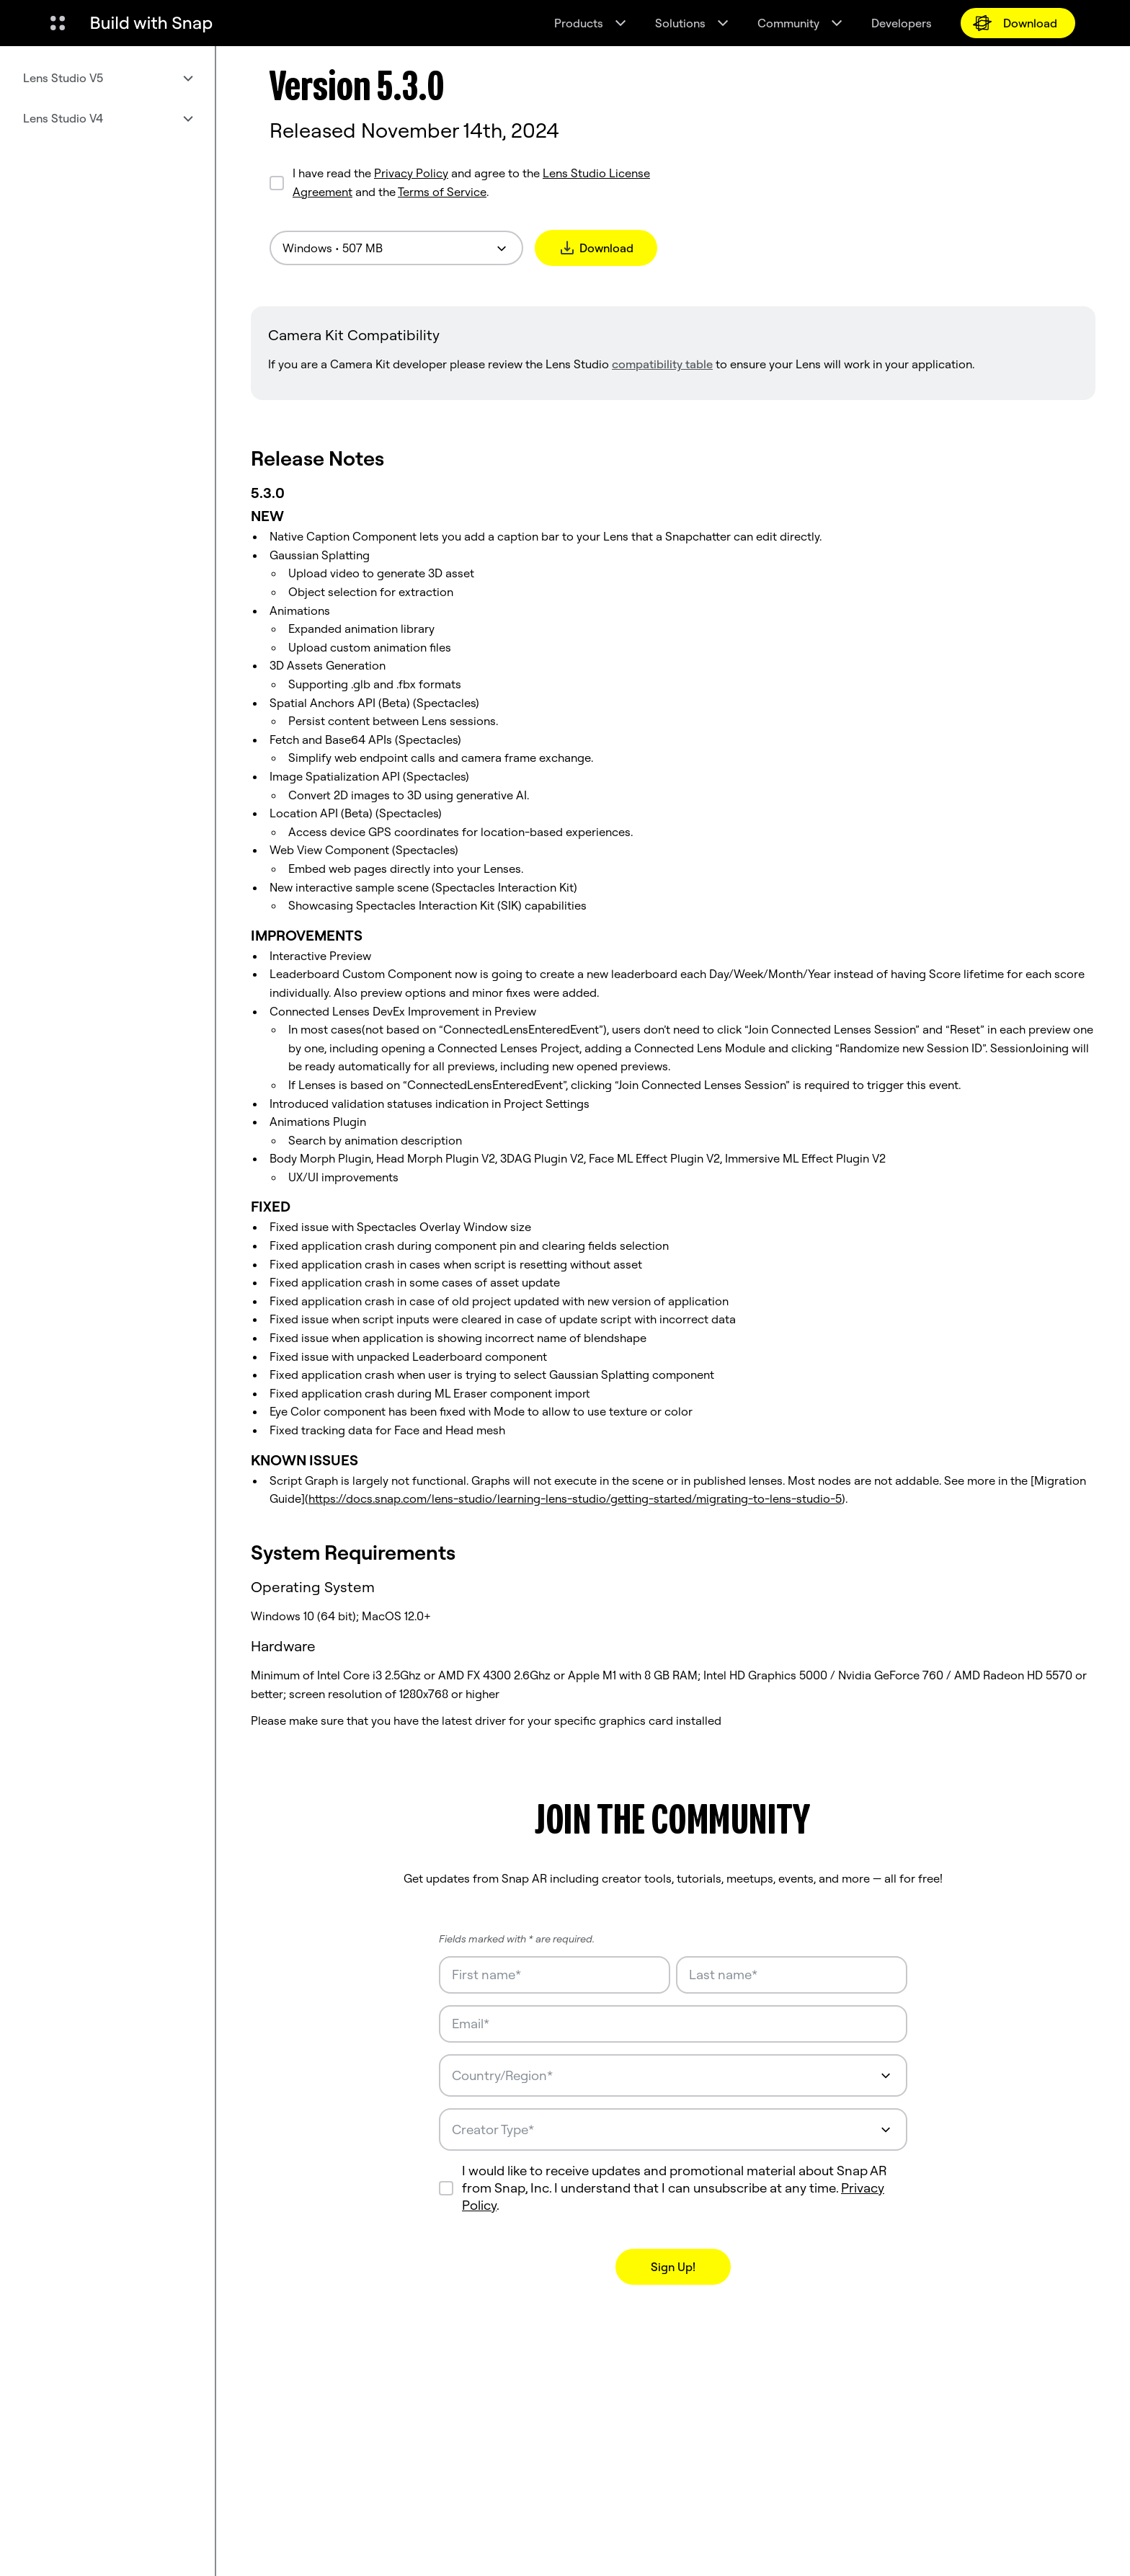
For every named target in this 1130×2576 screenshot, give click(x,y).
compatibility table (662, 364)
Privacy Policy (411, 173)
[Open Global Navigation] (57, 23)
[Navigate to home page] (151, 23)
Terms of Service (442, 192)
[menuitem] (107, 77)
